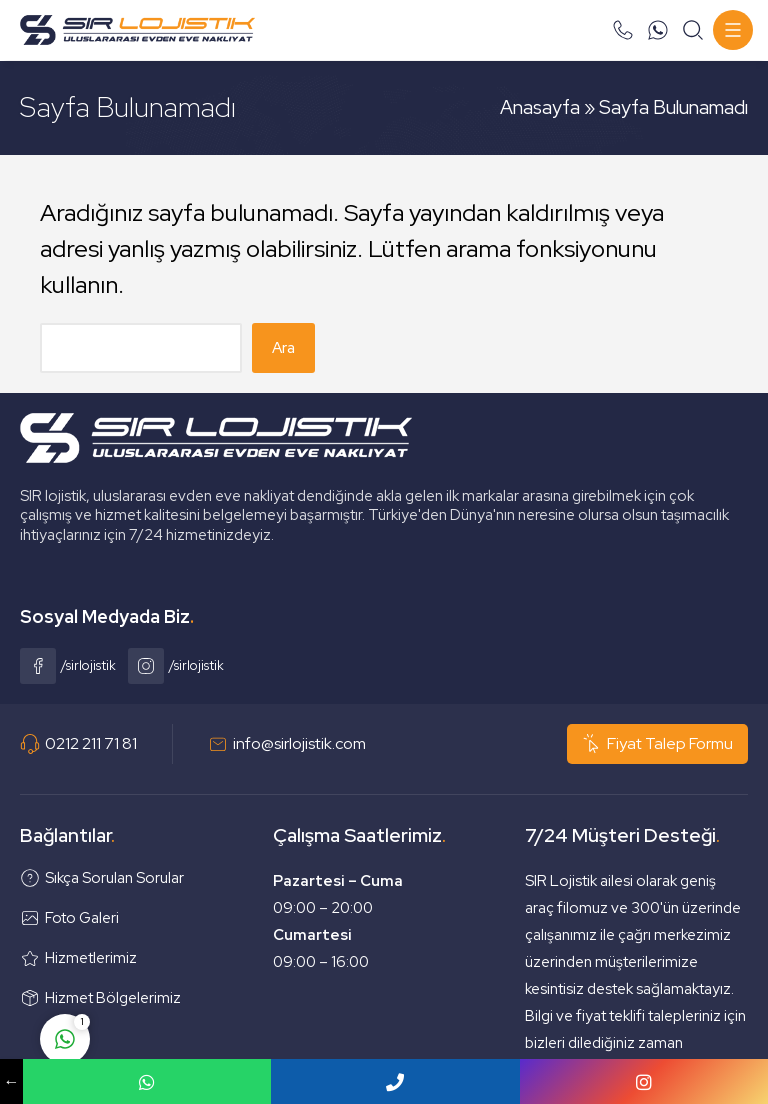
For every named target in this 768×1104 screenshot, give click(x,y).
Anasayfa (540, 107)
